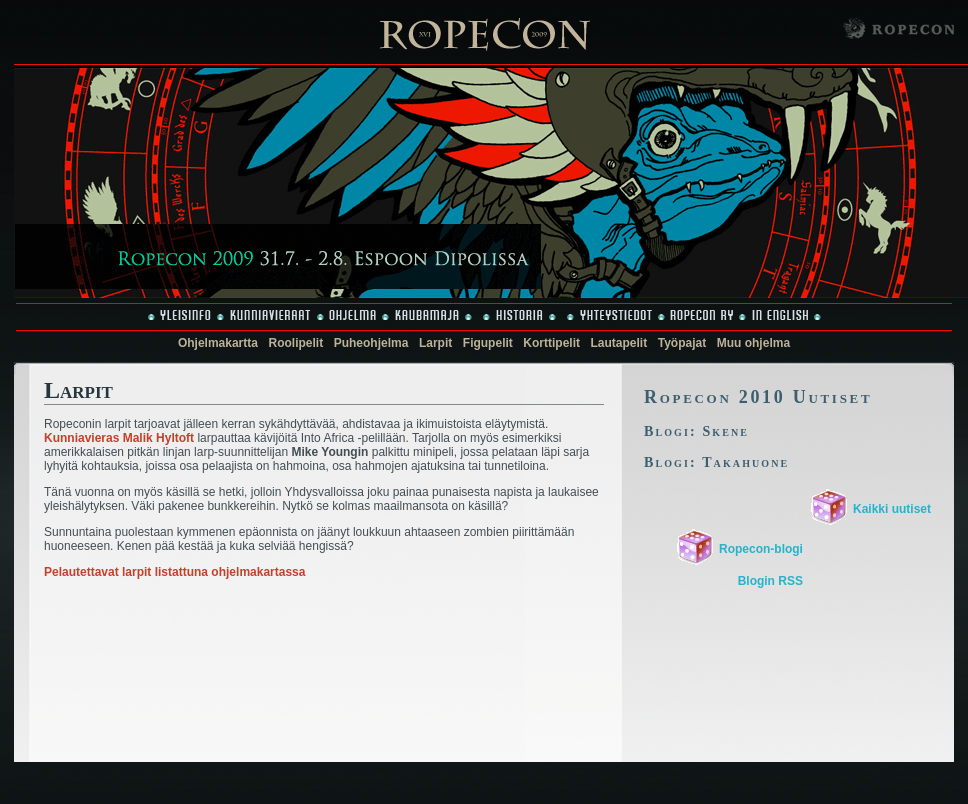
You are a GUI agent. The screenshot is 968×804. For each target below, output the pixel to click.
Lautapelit (619, 343)
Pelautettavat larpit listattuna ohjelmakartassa (174, 572)
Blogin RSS (770, 581)
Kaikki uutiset (892, 509)
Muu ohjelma (753, 343)
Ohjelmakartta (218, 343)
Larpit (435, 343)
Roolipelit (296, 343)
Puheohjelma (371, 343)
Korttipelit (551, 343)
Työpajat (682, 343)
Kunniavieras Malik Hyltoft (119, 438)
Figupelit (488, 343)
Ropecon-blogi (761, 549)
